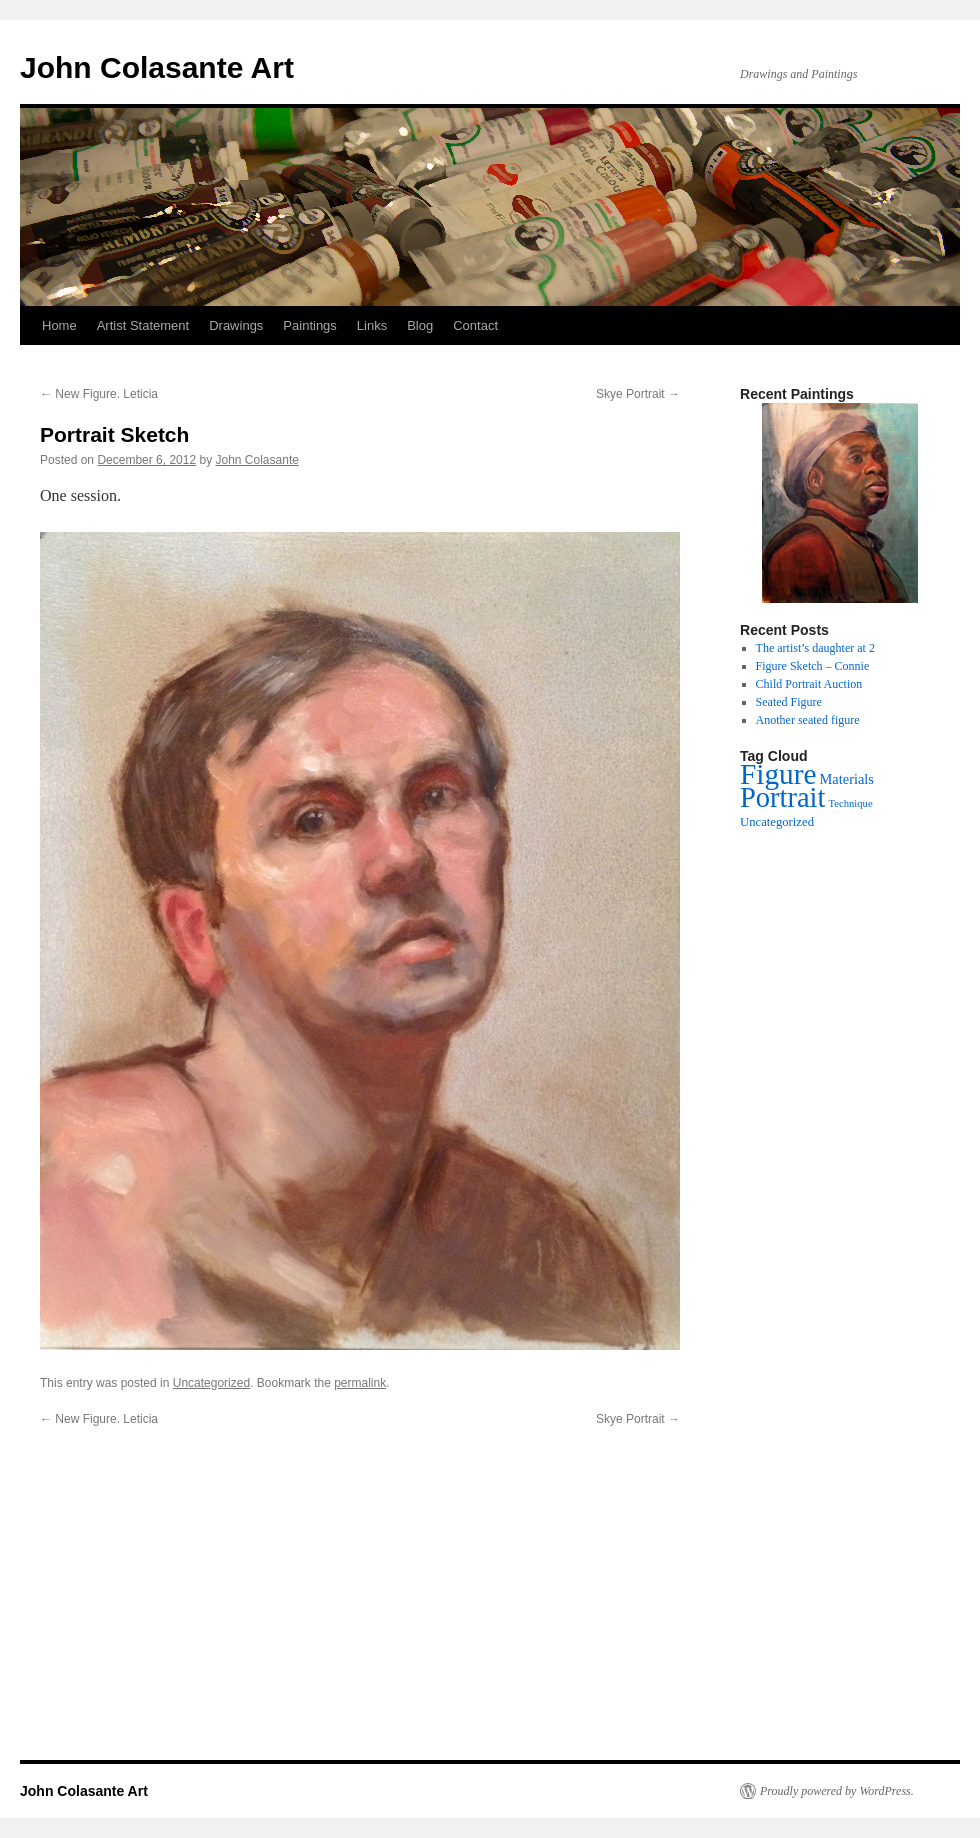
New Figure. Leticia (99, 394)
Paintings (309, 325)
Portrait (782, 797)
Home (59, 325)
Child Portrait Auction (809, 684)
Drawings (236, 325)
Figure (778, 774)
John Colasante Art (157, 67)
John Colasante (257, 460)
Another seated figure (808, 720)
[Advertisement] (490, 1614)
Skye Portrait (638, 394)
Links (372, 325)
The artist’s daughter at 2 (815, 648)
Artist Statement (143, 325)
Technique (850, 803)
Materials (847, 779)
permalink (360, 1383)
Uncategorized (211, 1383)
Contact (475, 325)
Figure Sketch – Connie (813, 666)
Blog (420, 325)
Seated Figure (789, 702)
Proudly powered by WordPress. (837, 1791)
